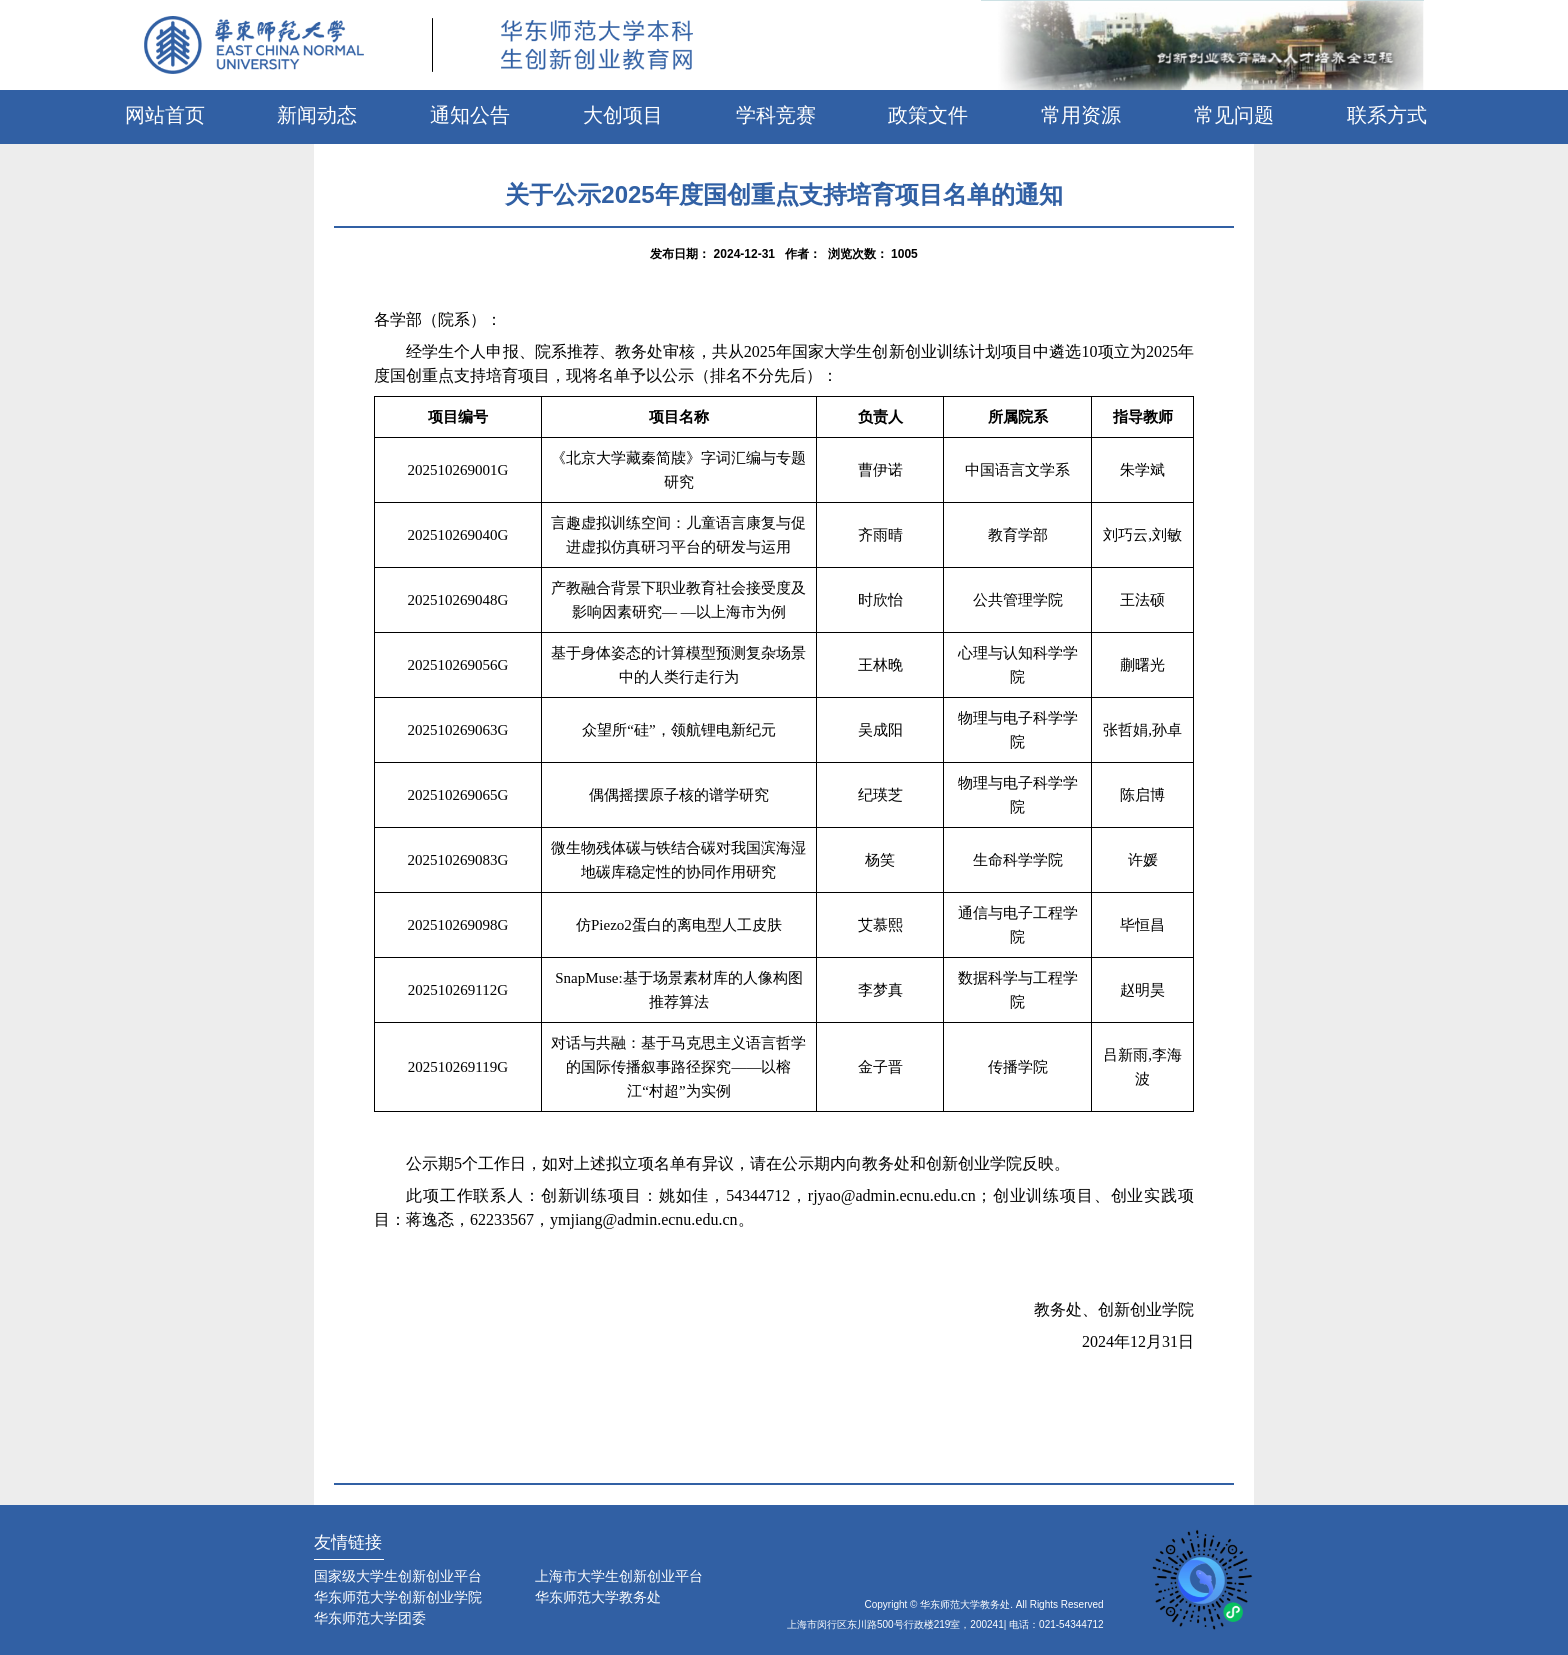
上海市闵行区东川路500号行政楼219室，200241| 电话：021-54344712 (945, 1624)
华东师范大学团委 (370, 1618)
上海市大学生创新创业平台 (619, 1576)
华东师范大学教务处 (598, 1597)
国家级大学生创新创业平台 (398, 1576)
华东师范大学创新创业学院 (398, 1597)
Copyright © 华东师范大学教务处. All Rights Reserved (984, 1604)
